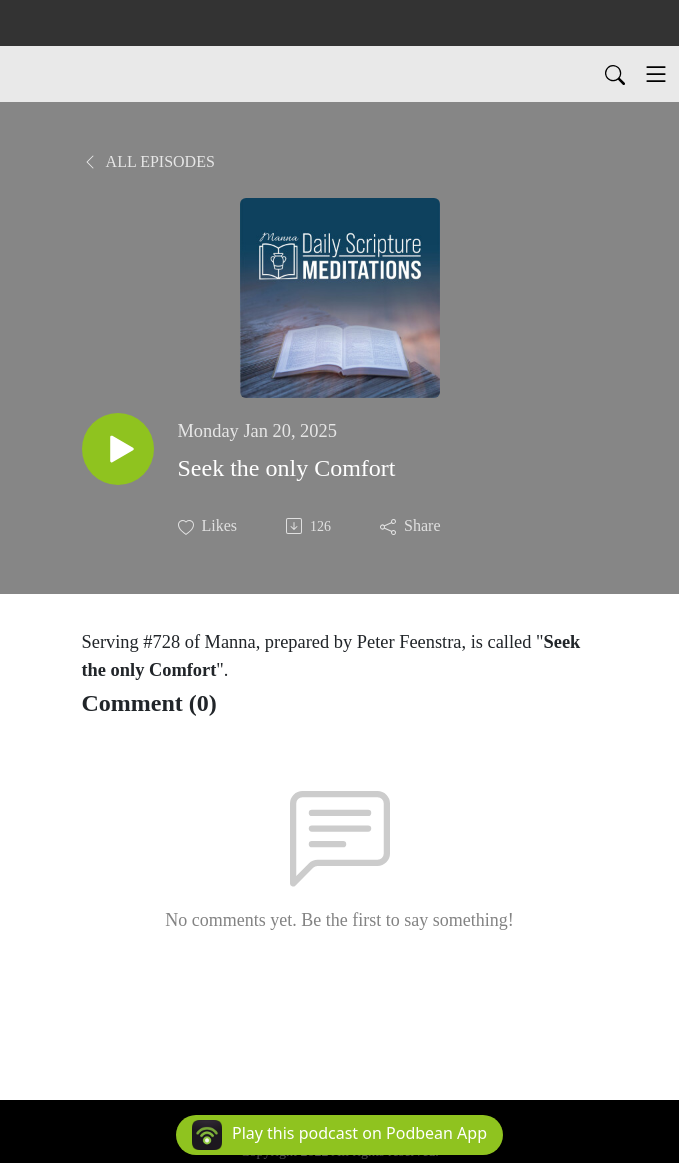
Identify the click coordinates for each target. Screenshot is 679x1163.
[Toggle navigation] (656, 74)
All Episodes (148, 161)
